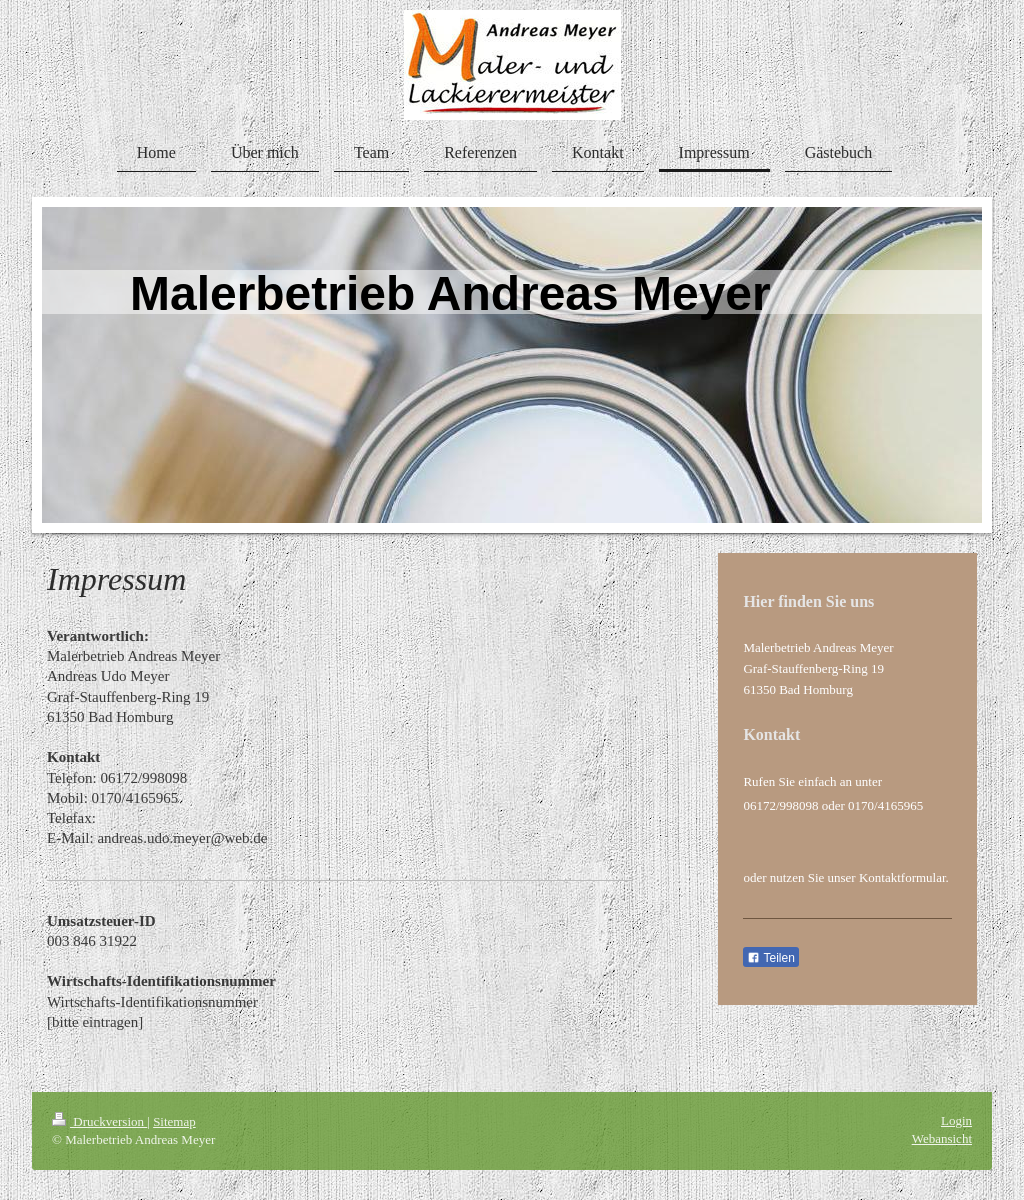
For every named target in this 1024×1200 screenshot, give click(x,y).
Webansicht (942, 1138)
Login (956, 1120)
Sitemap (174, 1121)
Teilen (770, 958)
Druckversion (99, 1121)
